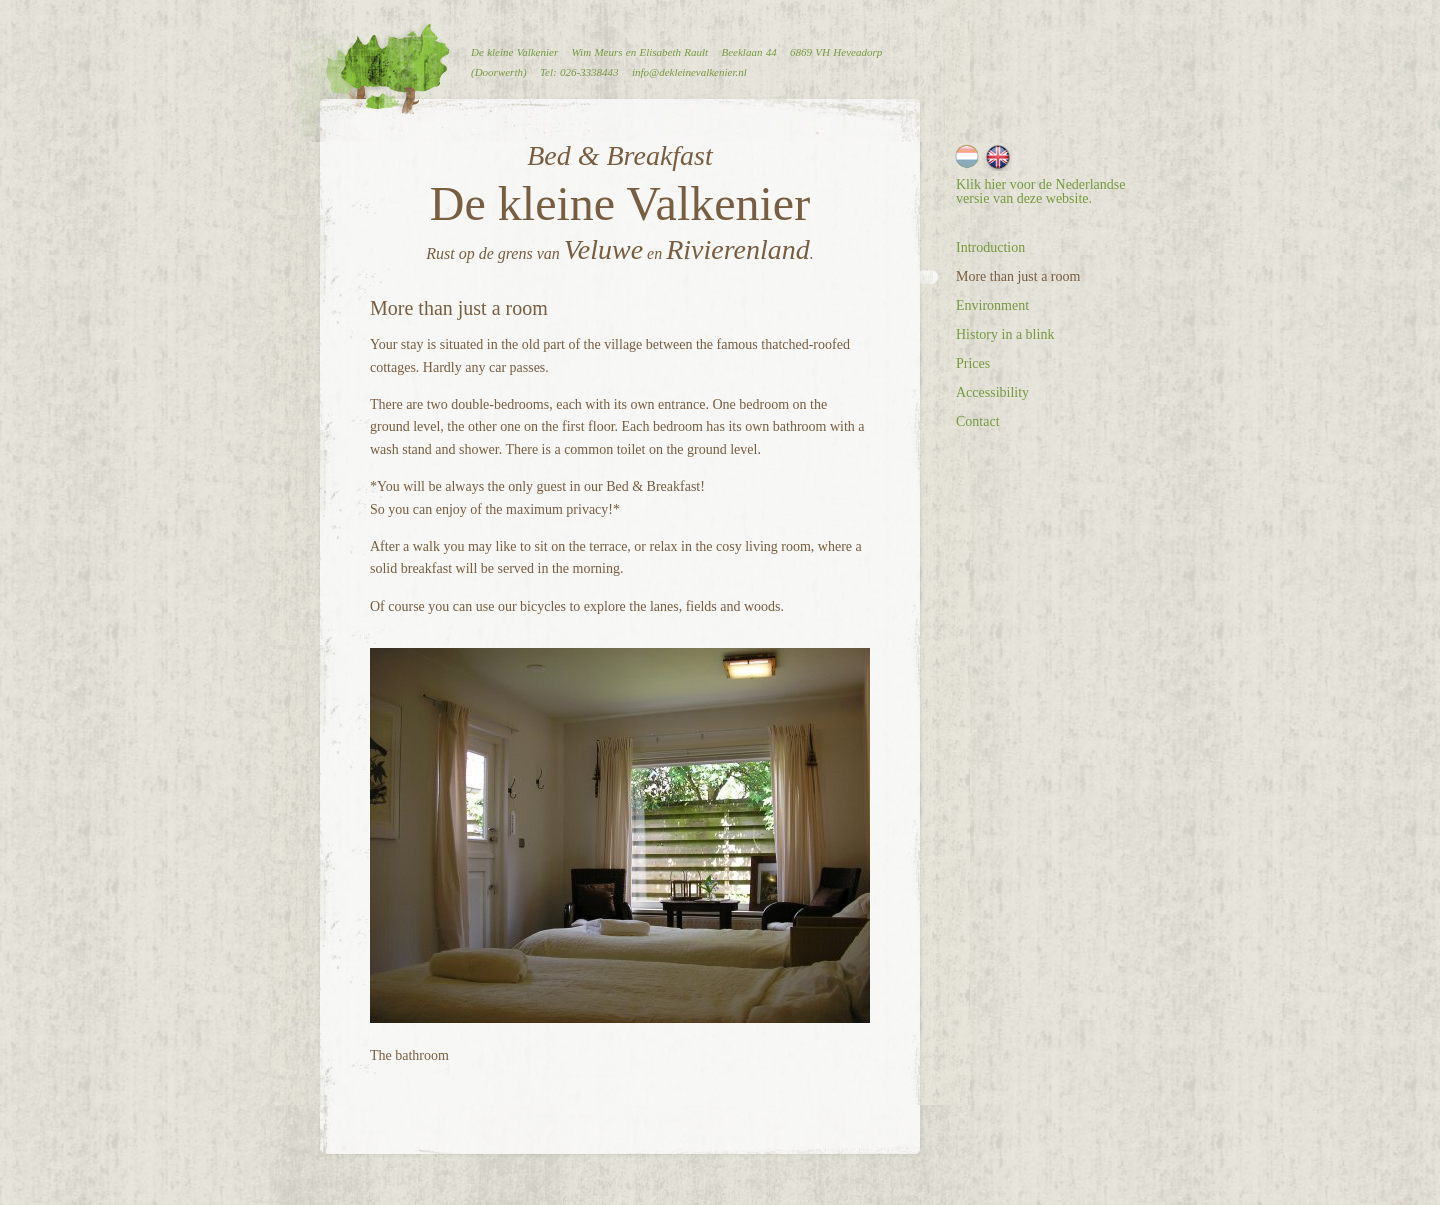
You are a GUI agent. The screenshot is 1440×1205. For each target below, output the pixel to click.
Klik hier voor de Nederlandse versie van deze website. (1041, 191)
